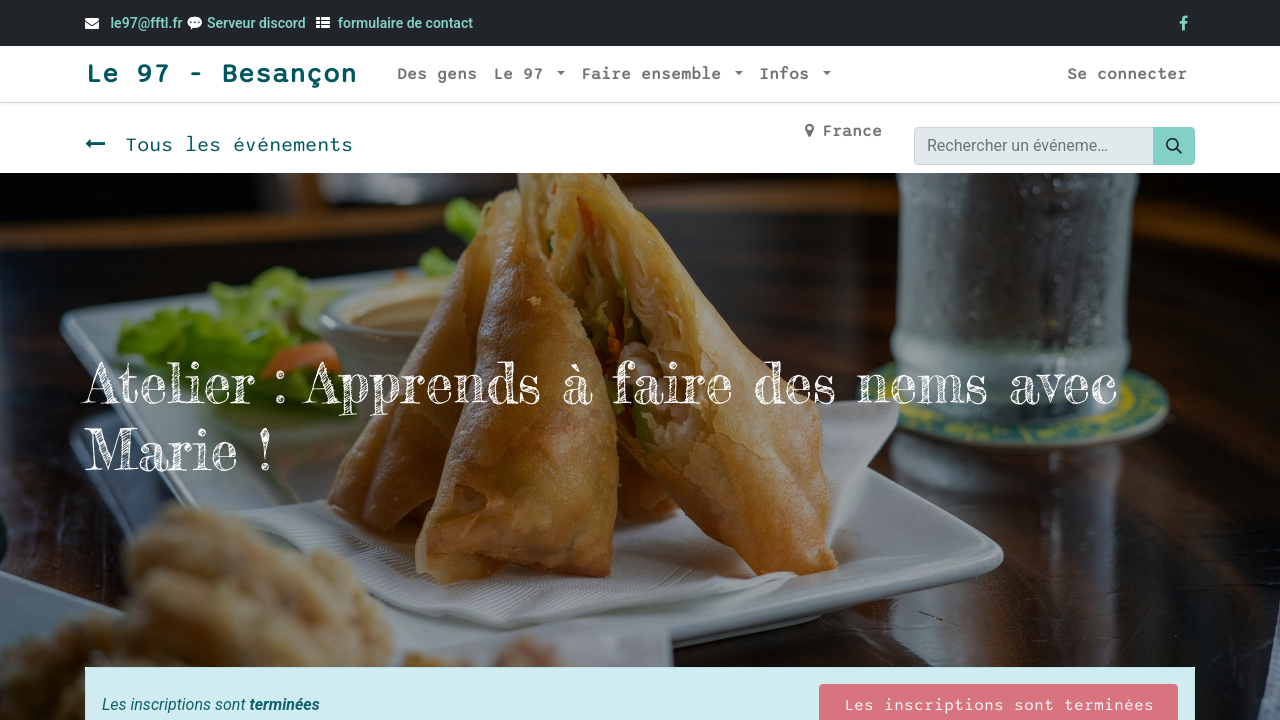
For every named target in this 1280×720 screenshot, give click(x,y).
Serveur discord (258, 23)
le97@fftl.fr (146, 23)
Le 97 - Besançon (221, 74)
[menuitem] (437, 74)
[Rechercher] (1174, 146)
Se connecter (1127, 74)
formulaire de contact (405, 23)
